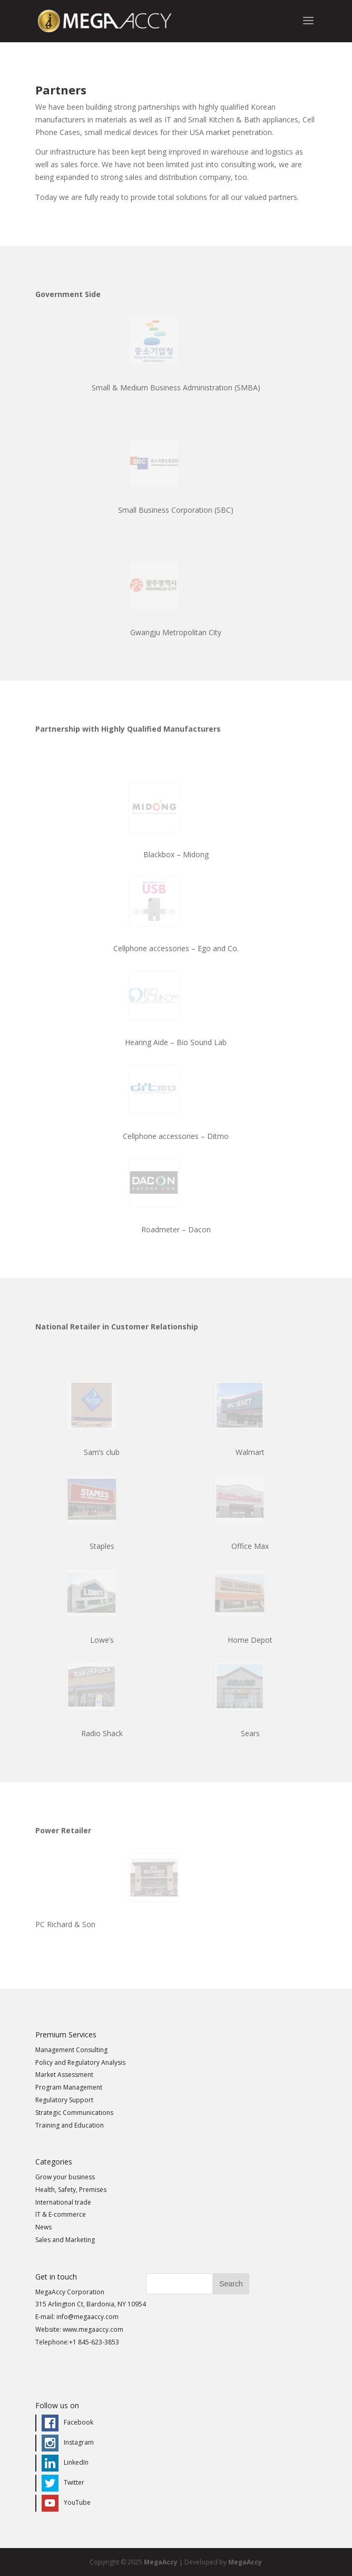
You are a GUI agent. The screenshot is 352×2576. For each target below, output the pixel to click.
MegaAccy (161, 2562)
